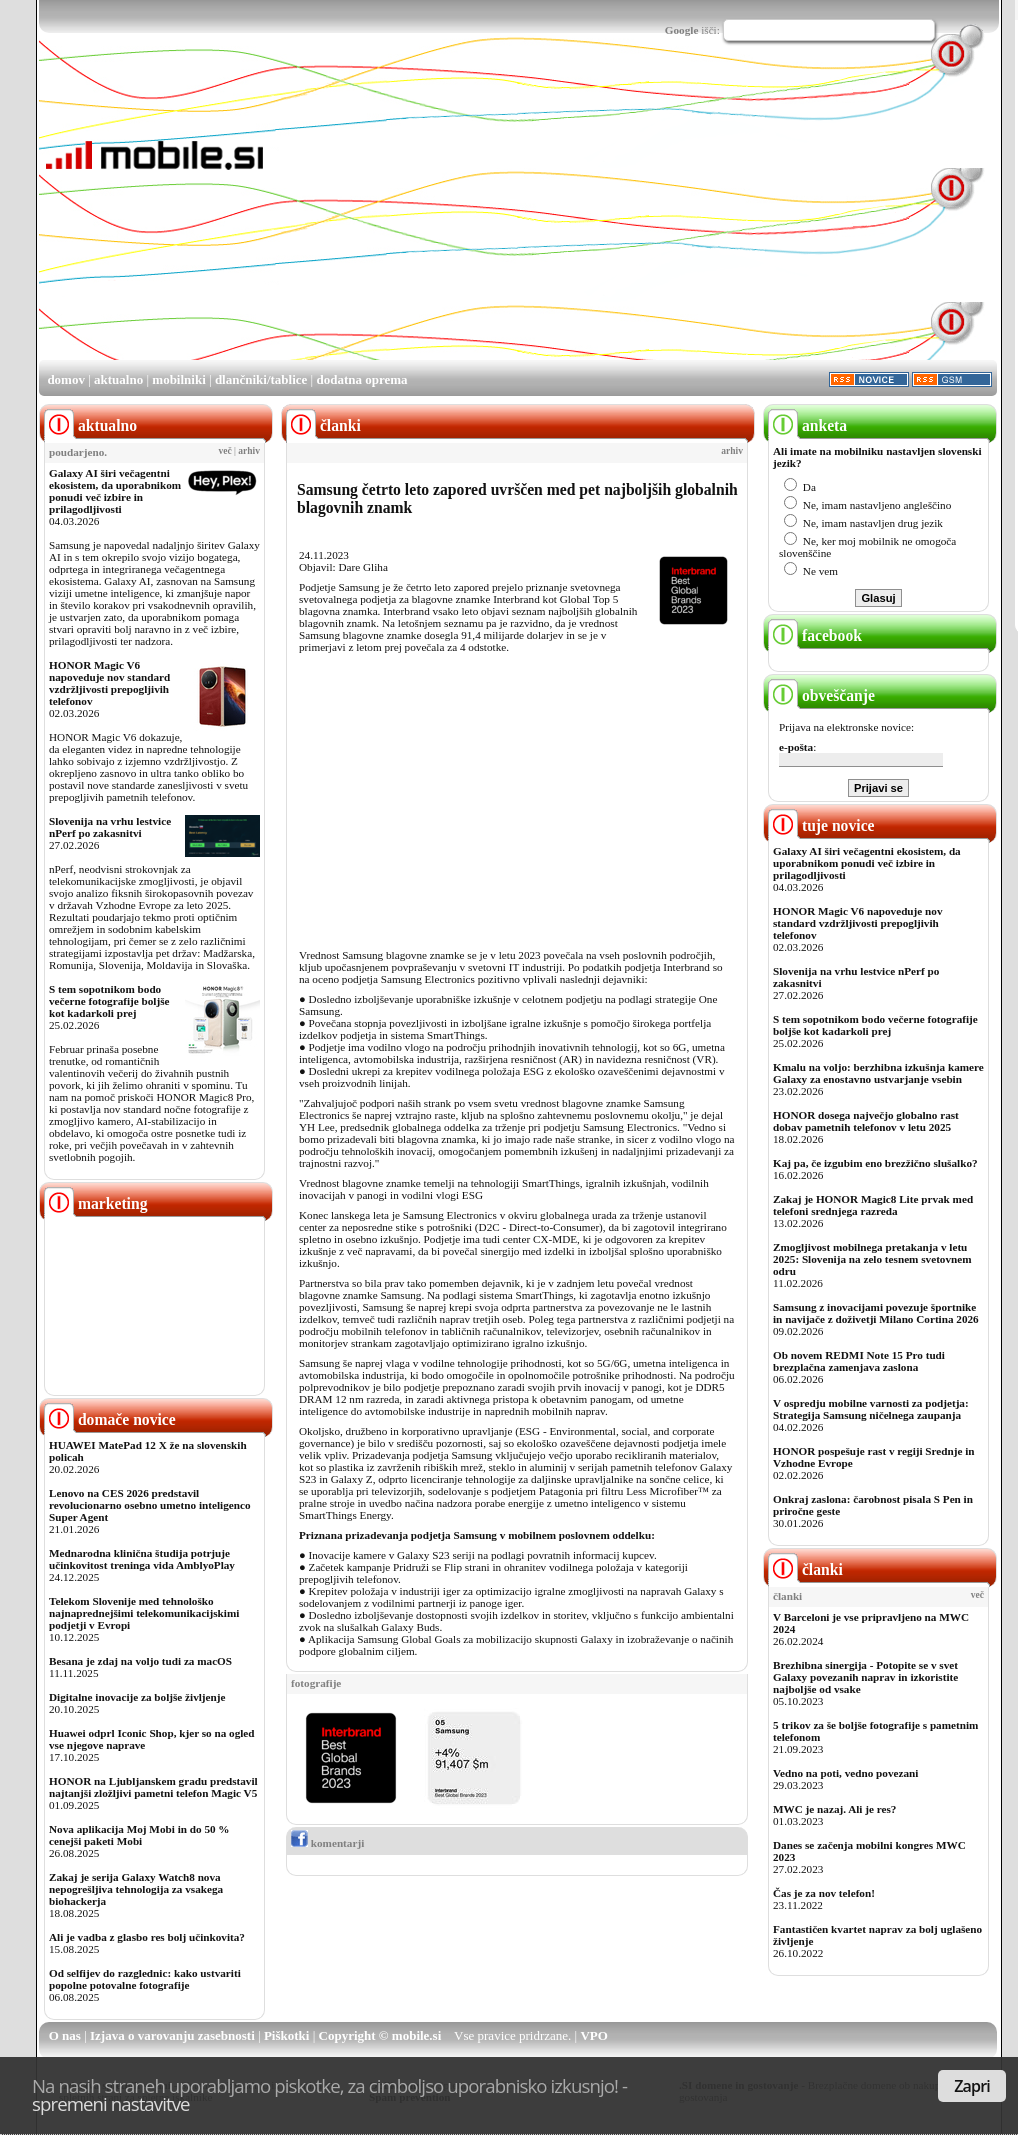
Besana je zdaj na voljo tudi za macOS (140, 1661)
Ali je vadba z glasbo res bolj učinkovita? (147, 1937)
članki (805, 1569)
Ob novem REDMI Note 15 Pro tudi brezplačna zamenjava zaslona (859, 1361)
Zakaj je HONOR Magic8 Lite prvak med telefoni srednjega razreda (873, 1205)
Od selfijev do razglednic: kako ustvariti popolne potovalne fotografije (145, 1979)
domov (66, 379)
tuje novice (821, 825)
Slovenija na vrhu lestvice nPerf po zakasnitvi (110, 827)
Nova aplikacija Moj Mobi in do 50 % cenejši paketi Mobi (139, 1835)
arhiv (249, 451)
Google (682, 30)
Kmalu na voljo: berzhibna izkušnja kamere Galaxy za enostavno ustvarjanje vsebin (878, 1073)
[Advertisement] (475, 218)
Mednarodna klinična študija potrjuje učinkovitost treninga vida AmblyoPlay (142, 1559)
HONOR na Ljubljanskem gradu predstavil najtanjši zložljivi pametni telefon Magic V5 (153, 1787)
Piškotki (287, 2035)
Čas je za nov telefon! (824, 1893)
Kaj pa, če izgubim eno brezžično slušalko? (875, 1163)
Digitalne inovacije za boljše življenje (137, 1697)
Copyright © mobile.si (380, 2035)
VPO (593, 2035)
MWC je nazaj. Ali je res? (834, 1809)
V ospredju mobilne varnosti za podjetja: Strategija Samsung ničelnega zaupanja (871, 1409)
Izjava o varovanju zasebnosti (172, 2035)
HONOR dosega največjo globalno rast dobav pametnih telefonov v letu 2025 (866, 1121)
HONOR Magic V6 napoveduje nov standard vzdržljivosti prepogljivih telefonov (109, 683)
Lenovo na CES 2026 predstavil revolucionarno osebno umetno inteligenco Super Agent (149, 1505)
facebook (815, 635)
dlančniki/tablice (261, 379)
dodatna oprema (361, 379)
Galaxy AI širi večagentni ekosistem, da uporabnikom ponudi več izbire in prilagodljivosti (115, 491)
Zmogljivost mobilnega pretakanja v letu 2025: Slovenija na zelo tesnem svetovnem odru (872, 1259)
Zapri (972, 2086)
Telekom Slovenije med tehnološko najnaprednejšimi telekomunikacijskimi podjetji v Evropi (144, 1613)
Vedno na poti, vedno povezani (845, 1773)
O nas (65, 2035)
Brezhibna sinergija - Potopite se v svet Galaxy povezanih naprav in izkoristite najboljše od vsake (865, 1677)
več (225, 451)
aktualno (118, 379)
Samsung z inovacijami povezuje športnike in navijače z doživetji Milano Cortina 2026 (876, 1313)
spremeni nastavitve (111, 2103)
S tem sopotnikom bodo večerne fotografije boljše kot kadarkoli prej (109, 1001)
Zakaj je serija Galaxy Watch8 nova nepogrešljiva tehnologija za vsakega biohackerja (136, 1889)
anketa (807, 425)
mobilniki (178, 379)
